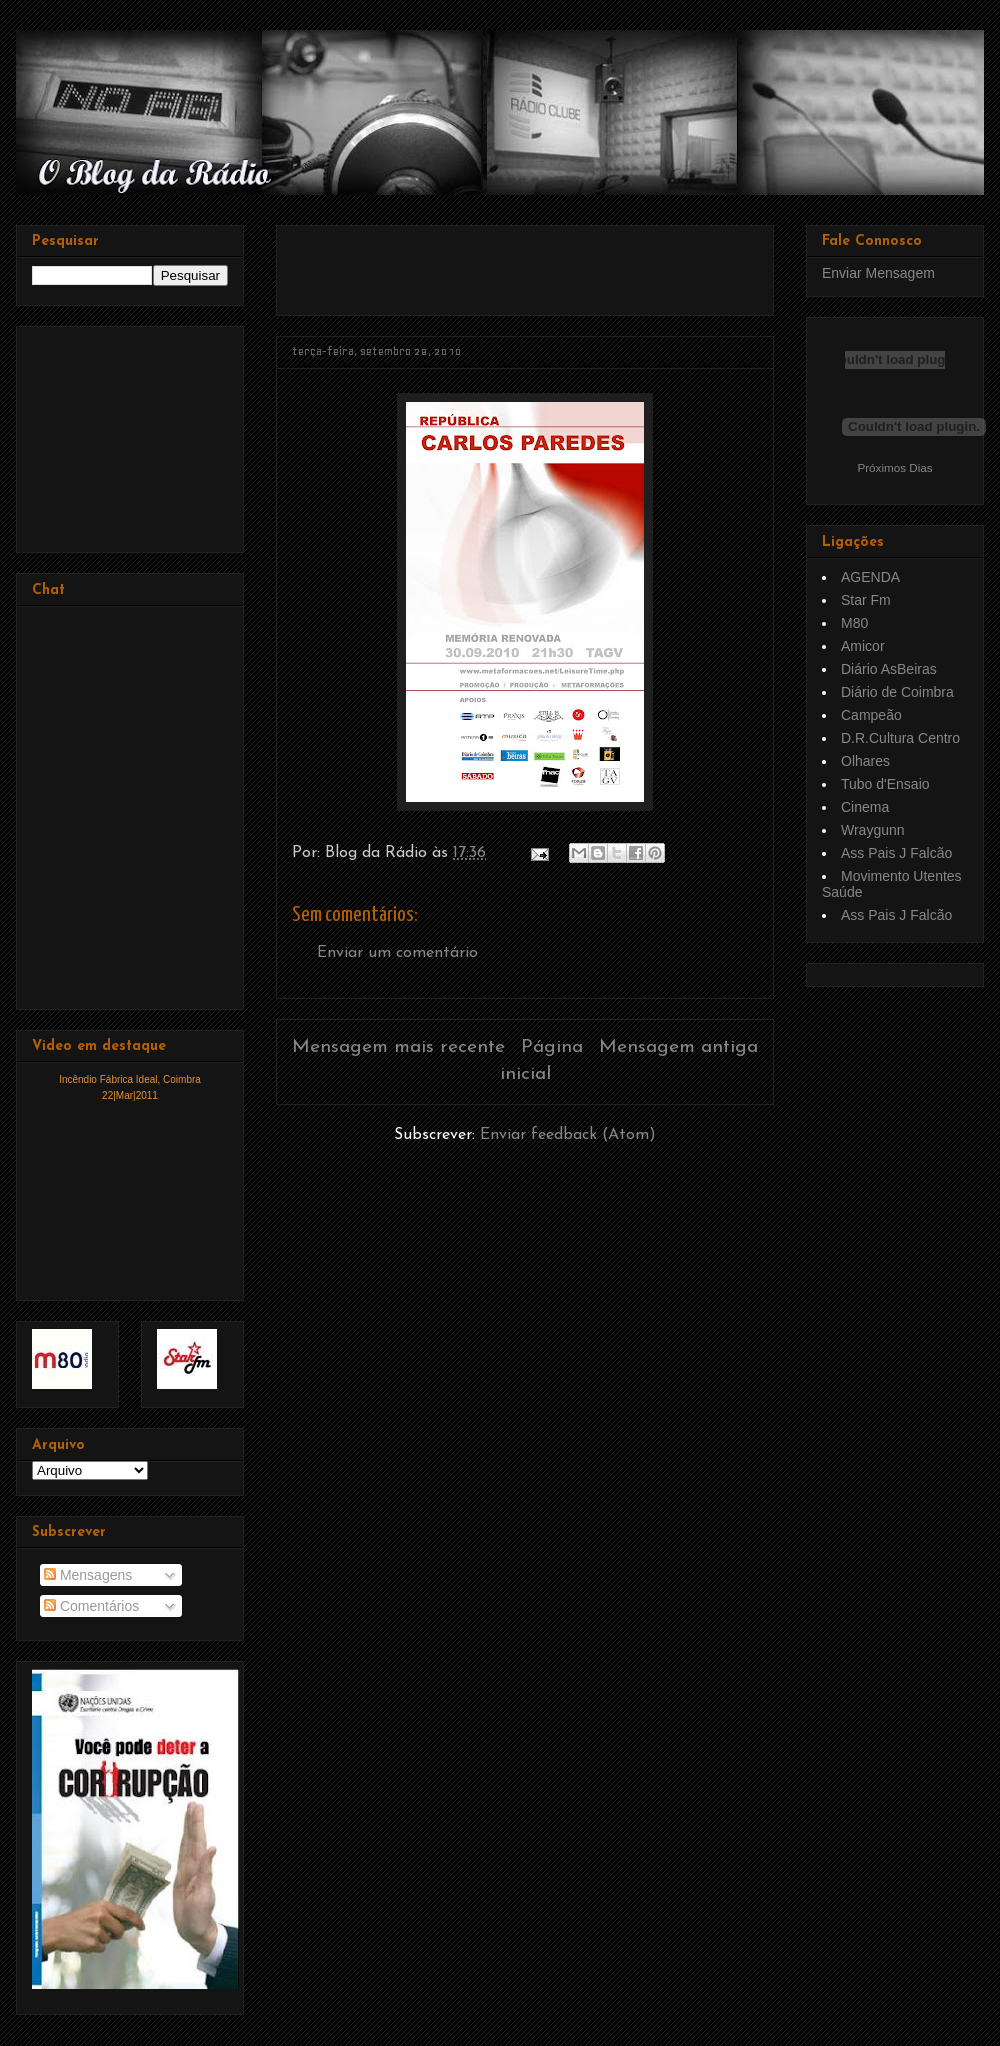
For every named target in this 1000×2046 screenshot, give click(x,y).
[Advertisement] (526, 263)
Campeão (871, 715)
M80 (854, 623)
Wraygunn (873, 830)
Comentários (91, 1606)
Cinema (865, 807)
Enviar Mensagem (878, 273)
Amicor (863, 646)
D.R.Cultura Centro (900, 738)
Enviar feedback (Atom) (568, 1135)
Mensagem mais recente (398, 1047)
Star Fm (866, 600)
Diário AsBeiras (889, 669)
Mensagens (88, 1575)
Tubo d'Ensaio (885, 784)
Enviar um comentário (397, 953)
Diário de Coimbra (897, 692)
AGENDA (870, 577)
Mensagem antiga (678, 1047)
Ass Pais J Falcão (896, 853)
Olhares (865, 761)
